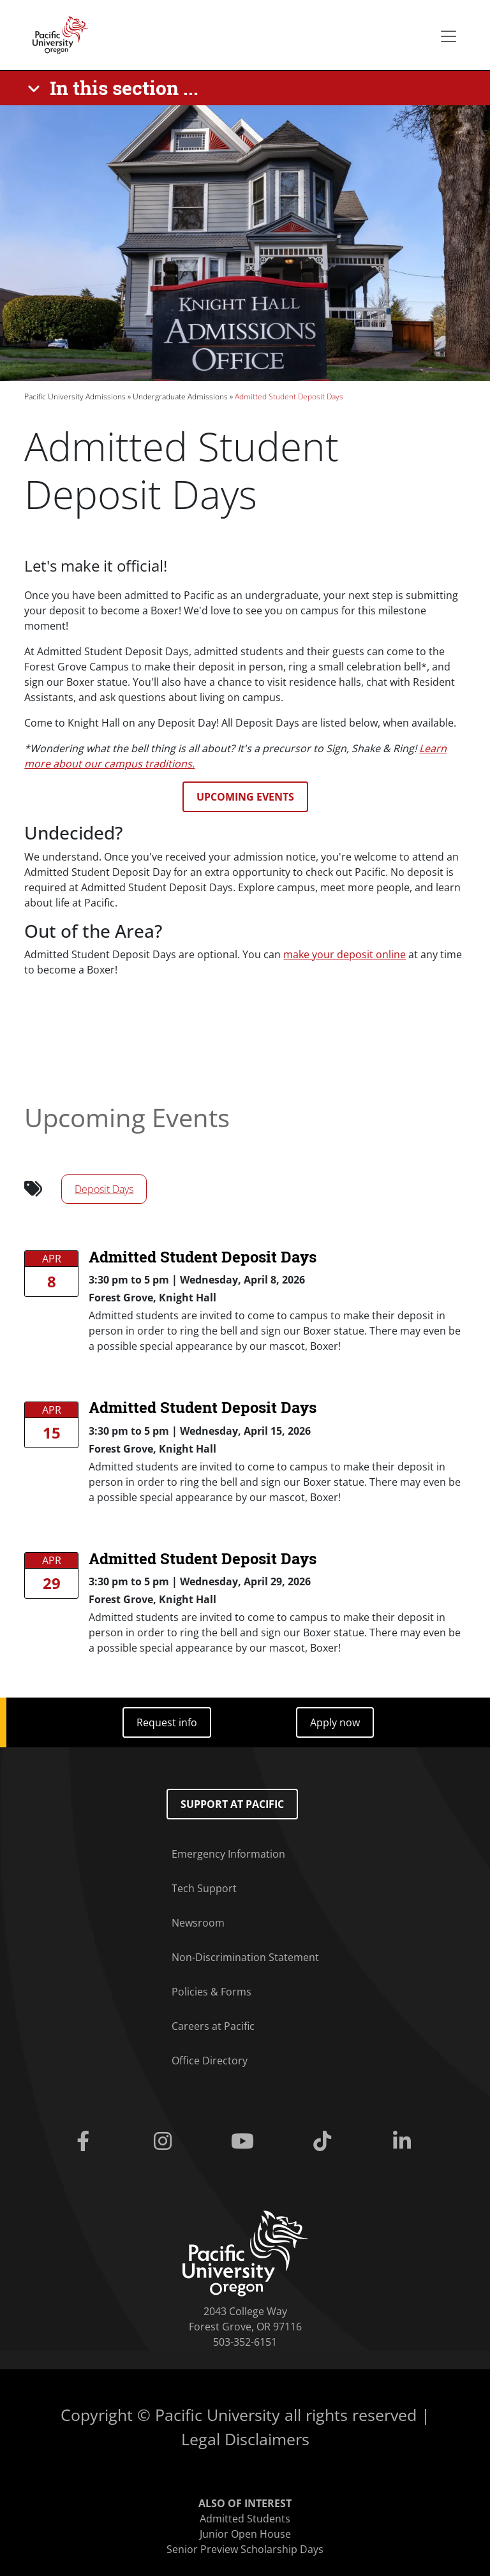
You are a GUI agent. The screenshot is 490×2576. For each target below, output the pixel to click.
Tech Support (204, 1888)
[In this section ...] (115, 88)
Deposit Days (104, 1189)
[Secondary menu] (448, 36)
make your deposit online (344, 954)
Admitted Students (245, 2519)
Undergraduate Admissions (180, 396)
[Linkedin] (404, 2141)
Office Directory (210, 2061)
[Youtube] (244, 2141)
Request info (167, 1722)
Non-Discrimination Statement (245, 1957)
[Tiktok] (325, 2141)
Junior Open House (245, 2534)
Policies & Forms (211, 1992)
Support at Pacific (232, 1804)
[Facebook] (85, 2141)
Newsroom (198, 1923)
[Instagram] (165, 2141)
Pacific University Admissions (75, 396)
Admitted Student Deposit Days (202, 1257)
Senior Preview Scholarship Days (245, 2549)
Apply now (335, 1722)
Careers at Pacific (213, 2026)
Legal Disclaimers (245, 2439)
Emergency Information (228, 1854)
